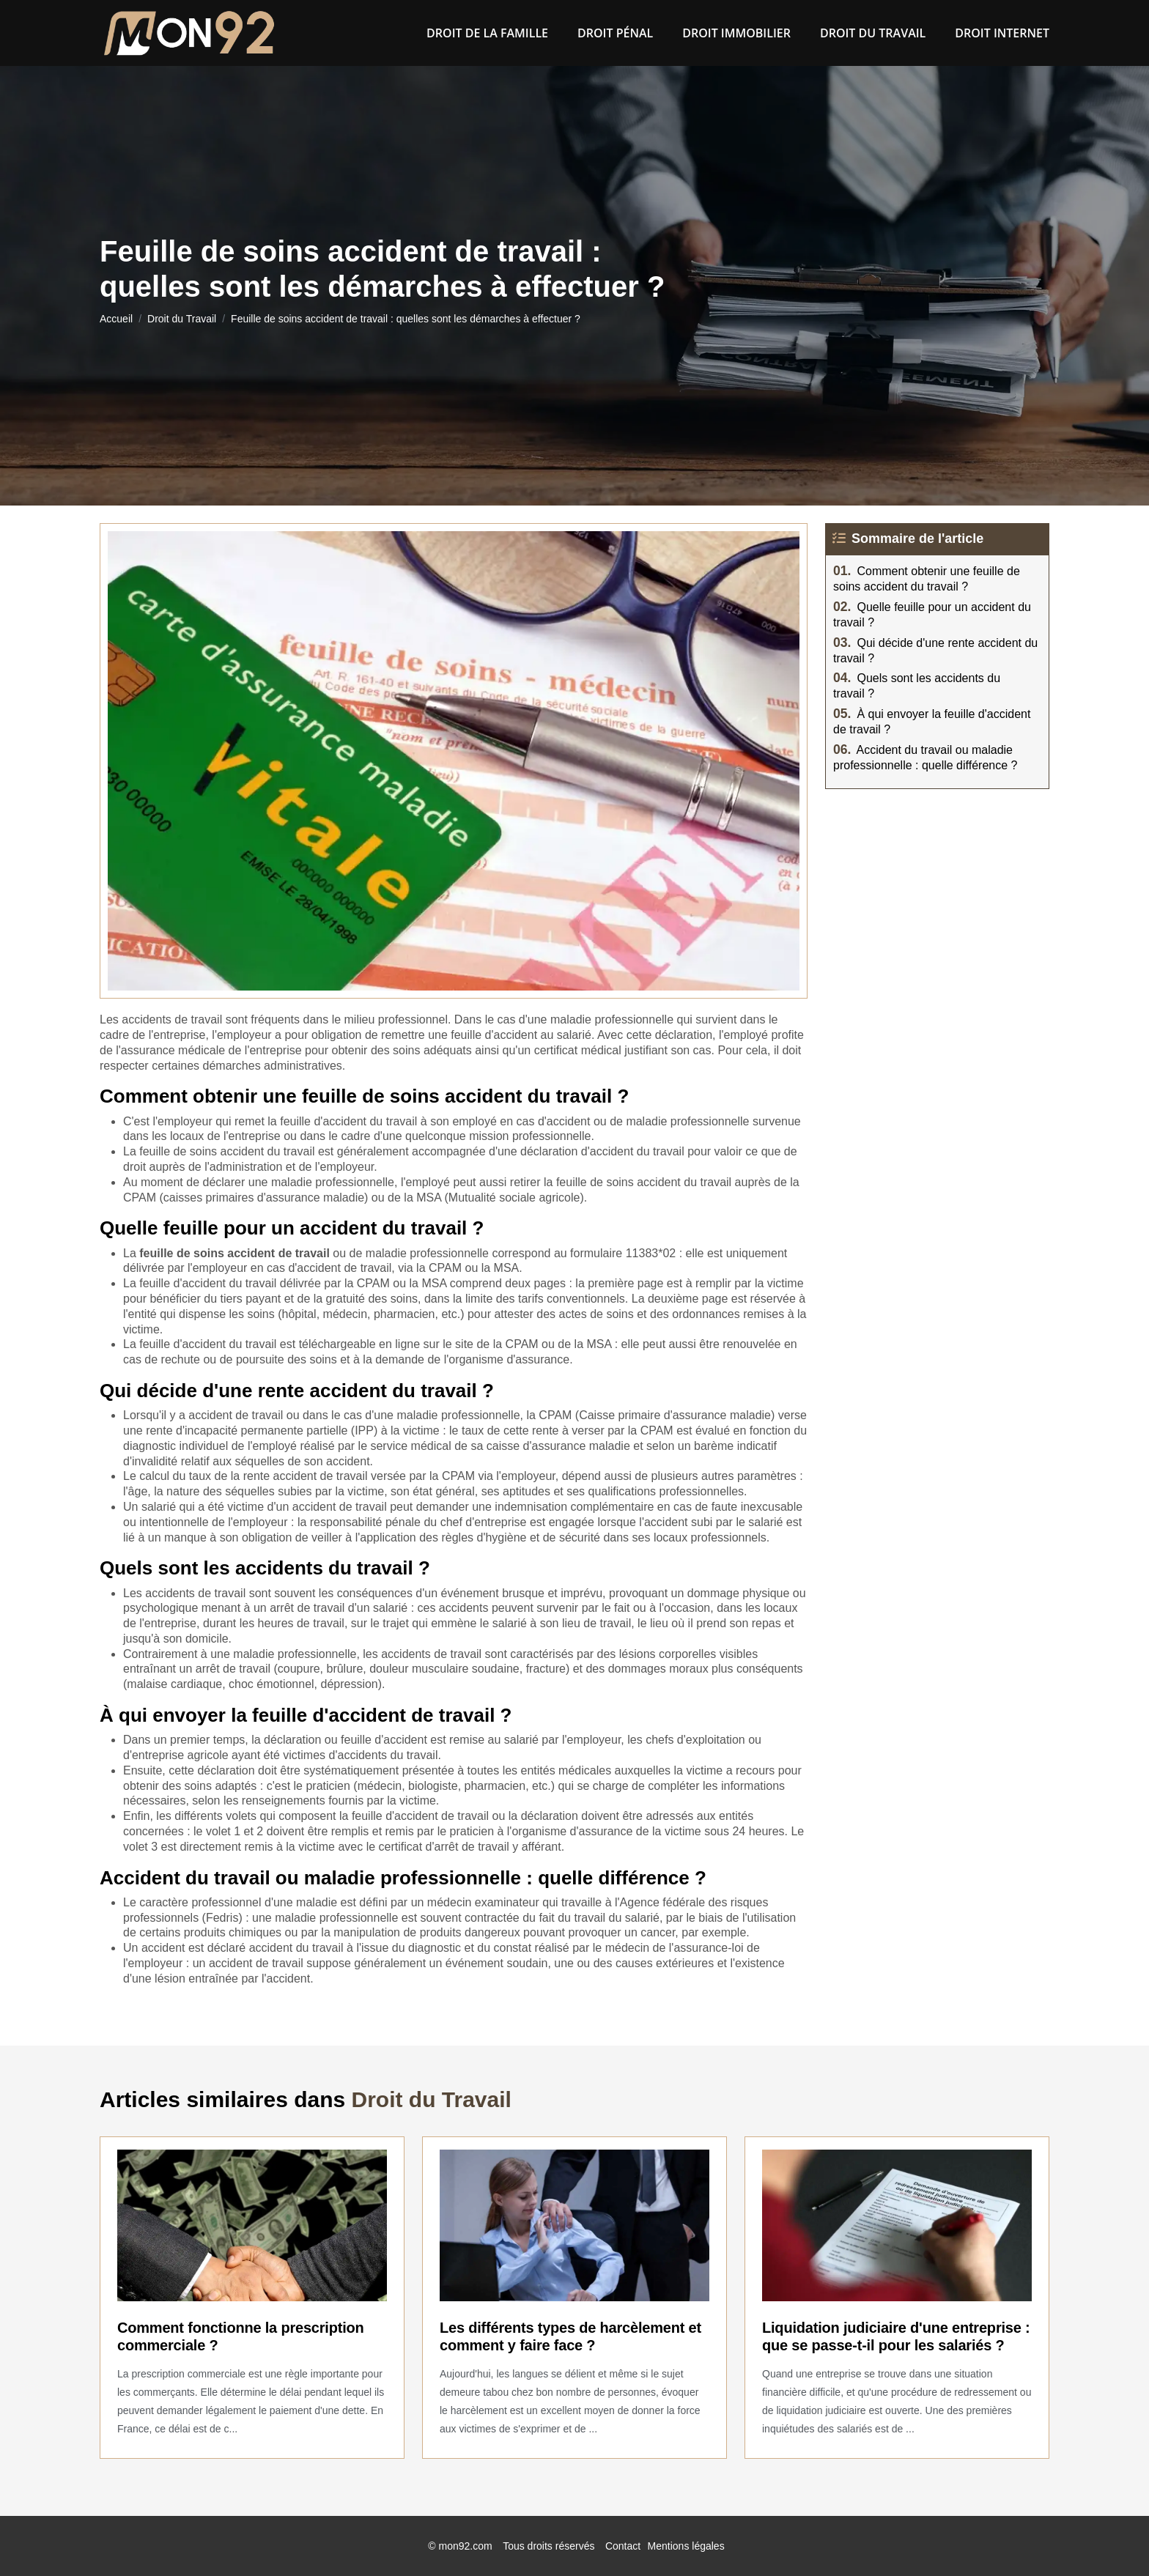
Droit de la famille (487, 33)
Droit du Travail (873, 33)
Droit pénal (615, 33)
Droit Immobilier (736, 33)
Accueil (116, 319)
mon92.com (465, 2546)
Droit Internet (1002, 33)
